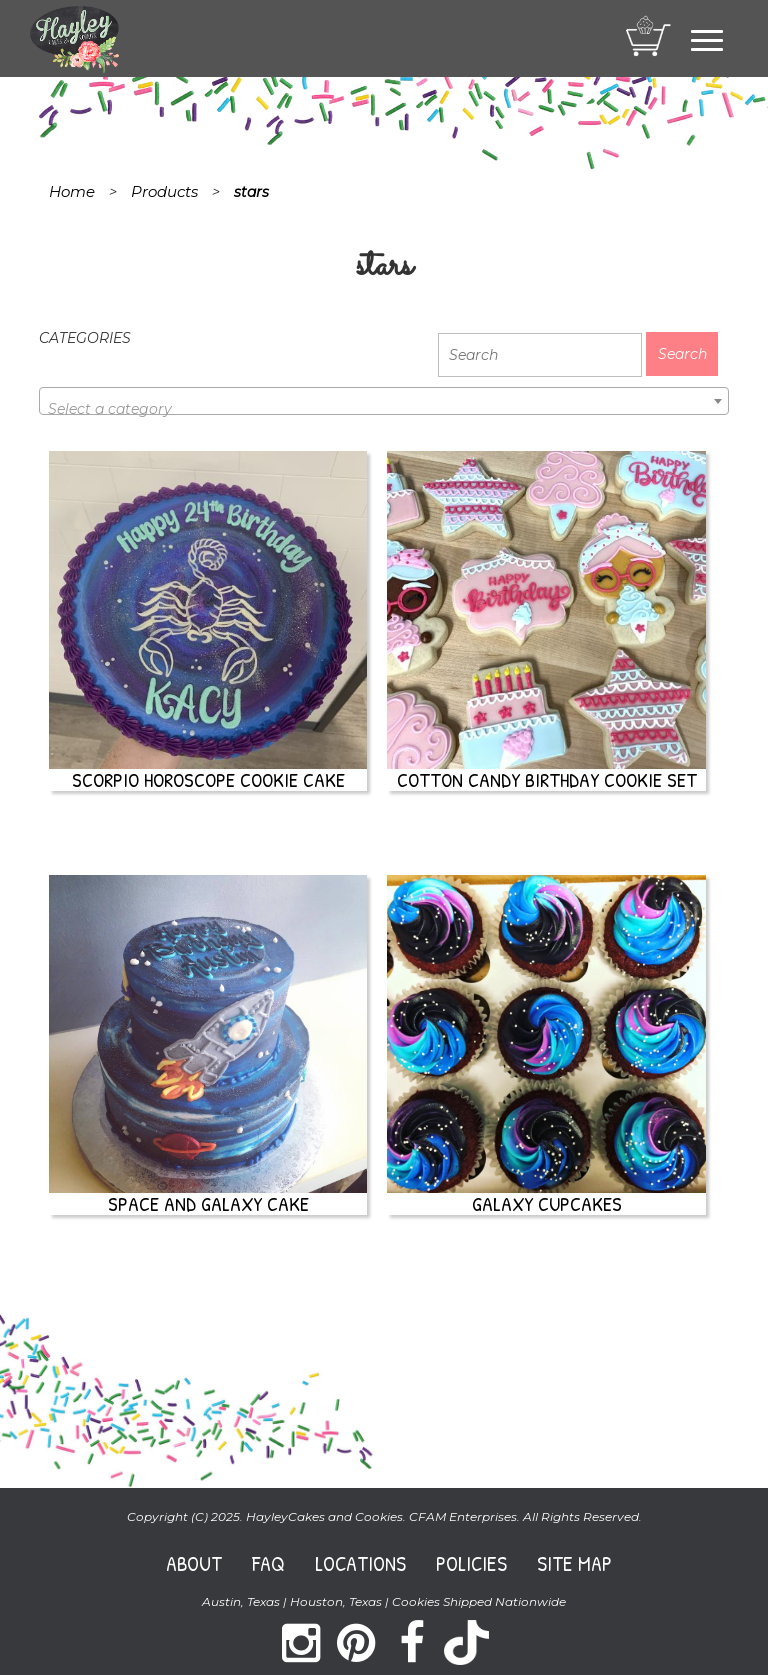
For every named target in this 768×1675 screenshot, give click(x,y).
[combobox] (384, 401)
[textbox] (384, 409)
